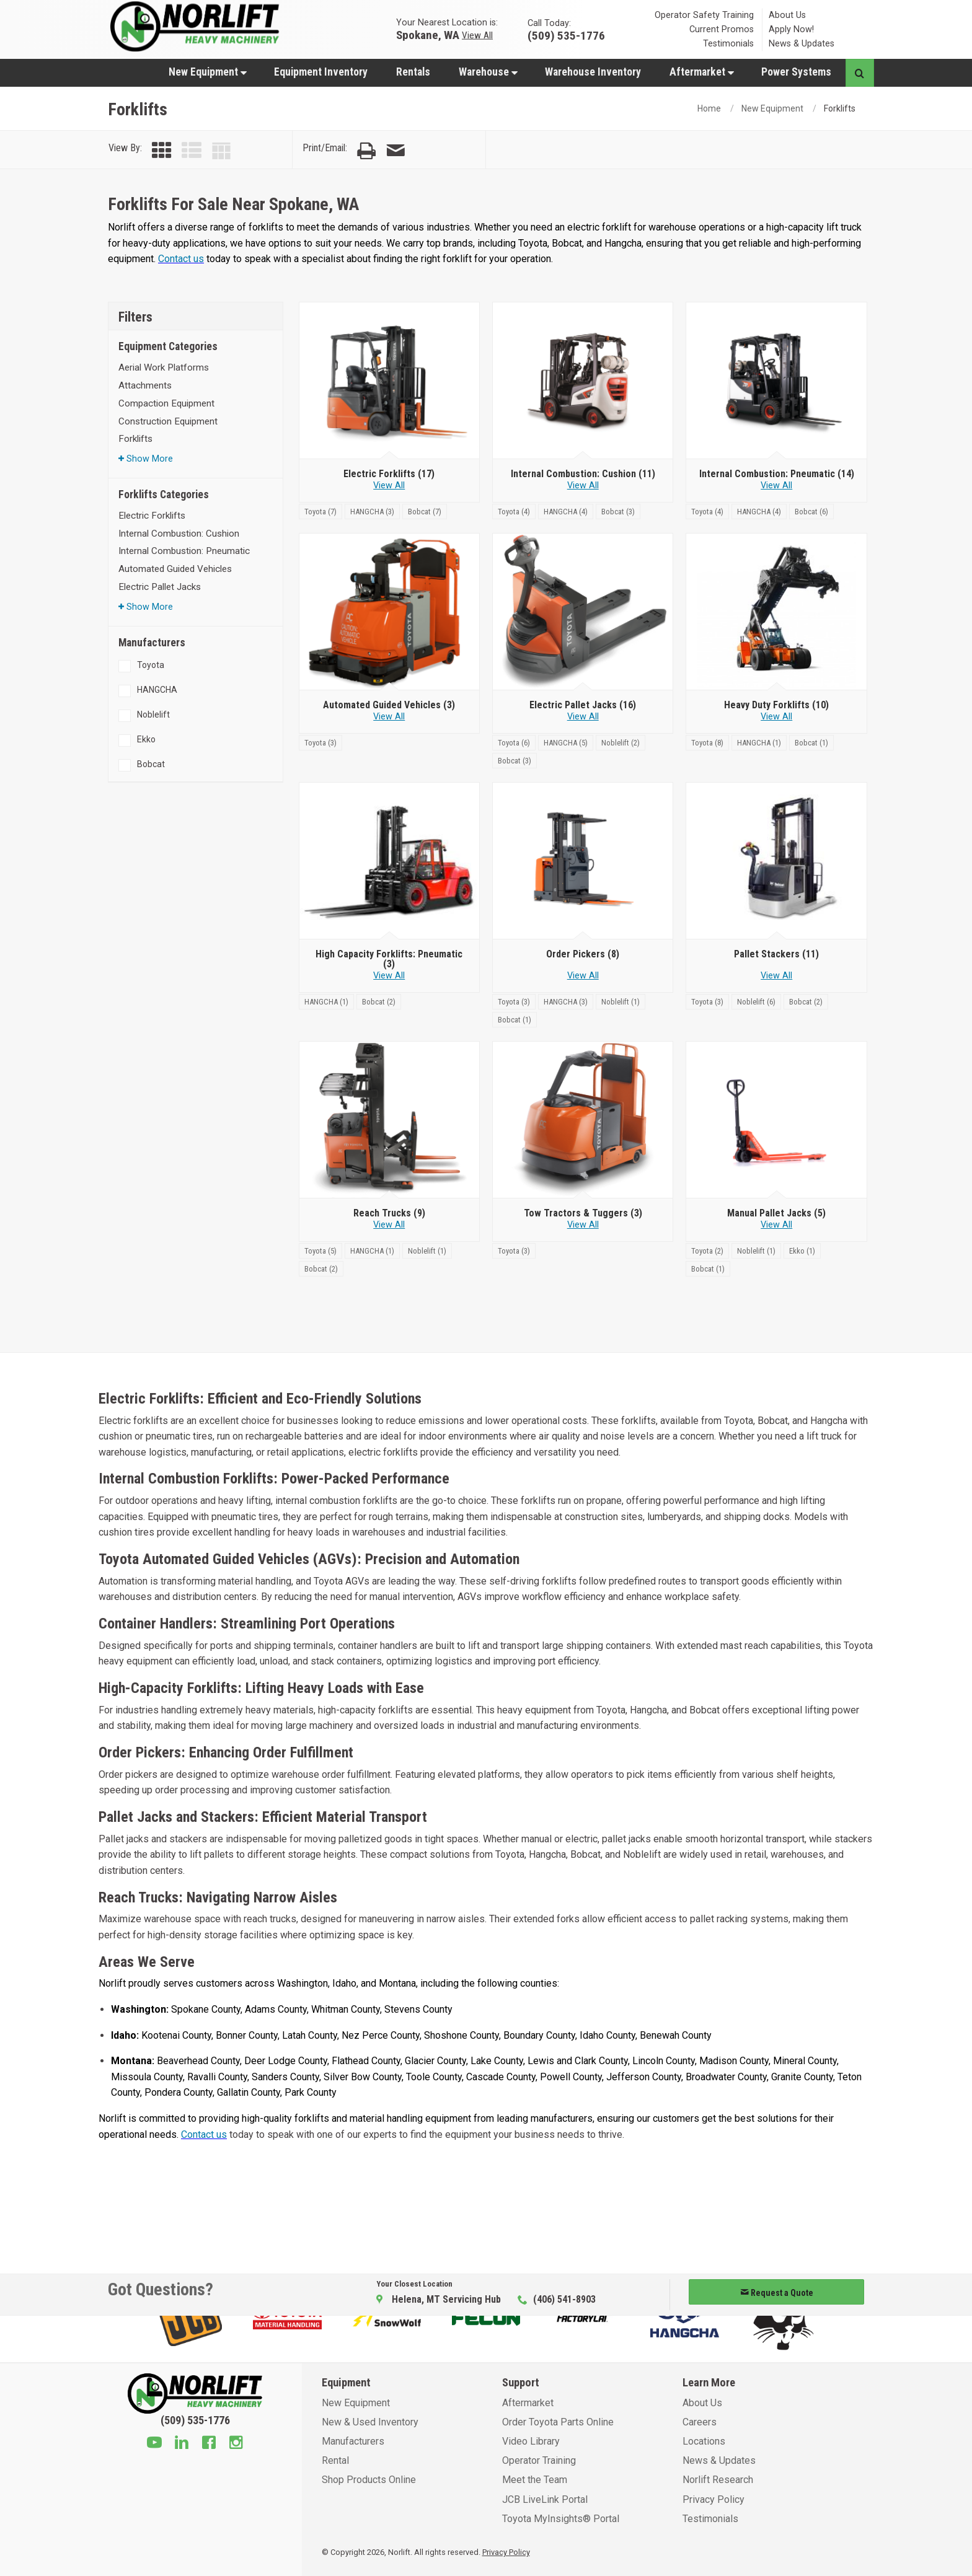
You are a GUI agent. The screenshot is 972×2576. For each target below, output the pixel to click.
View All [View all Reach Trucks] (389, 1225)
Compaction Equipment (166, 403)
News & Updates (801, 43)
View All (477, 34)
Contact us (181, 259)
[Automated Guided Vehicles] (389, 612)
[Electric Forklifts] (389, 381)
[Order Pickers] (583, 861)
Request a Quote (776, 2293)
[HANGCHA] (373, 511)
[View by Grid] (162, 151)
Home (709, 108)
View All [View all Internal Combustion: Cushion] (583, 485)
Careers (700, 2422)
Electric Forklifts (151, 515)
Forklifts (135, 438)
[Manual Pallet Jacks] (776, 1120)
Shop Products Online (369, 2480)
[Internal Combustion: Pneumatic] (776, 381)
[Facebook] (208, 2444)
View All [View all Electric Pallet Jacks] (583, 716)
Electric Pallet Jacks (159, 586)
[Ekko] (802, 1250)
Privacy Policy (713, 2499)
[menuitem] (207, 71)
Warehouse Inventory (593, 72)
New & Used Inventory (370, 2422)
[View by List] (191, 151)
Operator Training (539, 2460)
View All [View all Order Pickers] (583, 975)
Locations (704, 2441)
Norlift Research (718, 2480)
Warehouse (488, 72)
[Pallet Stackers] (776, 861)
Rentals (413, 72)
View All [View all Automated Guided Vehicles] (389, 716)
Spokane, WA (427, 34)
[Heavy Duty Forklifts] (776, 612)
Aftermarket (701, 72)
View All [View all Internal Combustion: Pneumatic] (776, 485)
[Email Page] (395, 151)
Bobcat (151, 764)
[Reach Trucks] (389, 1120)
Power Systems (796, 72)
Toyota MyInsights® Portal (560, 2519)
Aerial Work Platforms (163, 367)
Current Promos (721, 29)
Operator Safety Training (704, 15)
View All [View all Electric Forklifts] (389, 485)
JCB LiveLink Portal (545, 2499)
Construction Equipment (168, 421)
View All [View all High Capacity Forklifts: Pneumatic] (389, 975)
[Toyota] (322, 511)
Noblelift (153, 714)
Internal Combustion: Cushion (178, 533)
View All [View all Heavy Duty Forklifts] (776, 716)
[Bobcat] (424, 511)
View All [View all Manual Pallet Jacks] (776, 1225)
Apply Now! (791, 29)
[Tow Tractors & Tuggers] (583, 1120)
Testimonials (728, 43)
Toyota (150, 665)
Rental (335, 2460)
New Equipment (208, 72)
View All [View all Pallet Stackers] (776, 975)
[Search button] (859, 73)
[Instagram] (236, 2444)
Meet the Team (534, 2480)
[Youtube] (154, 2444)
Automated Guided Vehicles (175, 568)
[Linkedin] (181, 2444)
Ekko (146, 739)
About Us (787, 15)
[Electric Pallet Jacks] (583, 612)
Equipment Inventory (321, 72)
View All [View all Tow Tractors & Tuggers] (583, 1225)
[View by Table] (221, 151)
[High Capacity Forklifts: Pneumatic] (389, 861)
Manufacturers (353, 2441)
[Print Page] (366, 151)
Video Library (531, 2441)
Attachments (145, 385)
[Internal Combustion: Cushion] (583, 381)
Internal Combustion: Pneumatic (184, 550)
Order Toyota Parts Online (558, 2422)
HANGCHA (157, 690)
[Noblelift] (620, 742)
